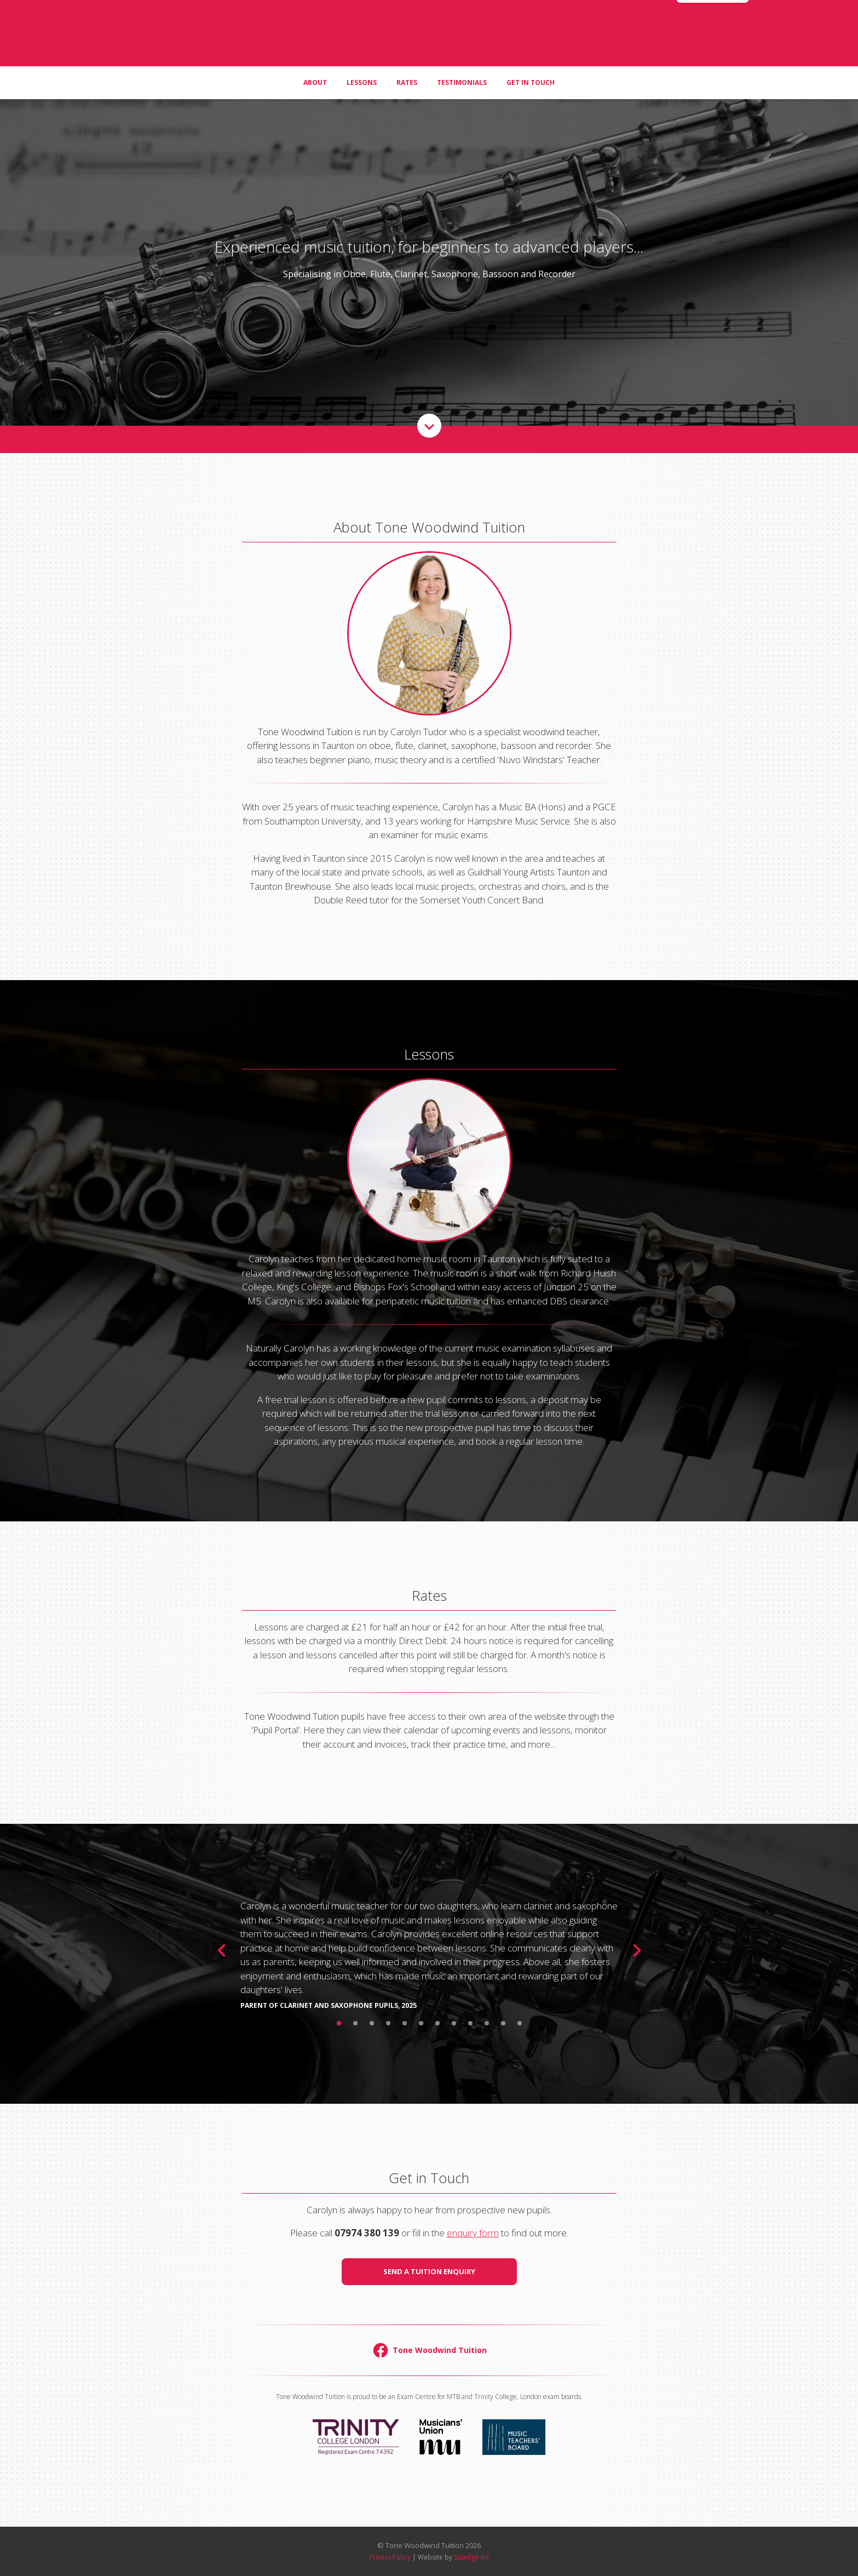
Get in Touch (530, 103)
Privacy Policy (390, 2557)
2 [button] (355, 2023)
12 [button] (519, 2023)
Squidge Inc (472, 2557)
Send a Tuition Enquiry (429, 2271)
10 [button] (486, 2023)
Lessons (362, 103)
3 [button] (371, 2023)
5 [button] (404, 2023)
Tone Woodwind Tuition (429, 44)
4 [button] (388, 2023)
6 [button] (421, 2023)
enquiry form (473, 2232)
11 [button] (503, 2023)
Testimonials (462, 103)
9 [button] (470, 2023)
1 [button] (338, 2023)
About (315, 103)
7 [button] (437, 2023)
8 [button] (453, 2023)
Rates (406, 103)
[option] (429, 1950)
